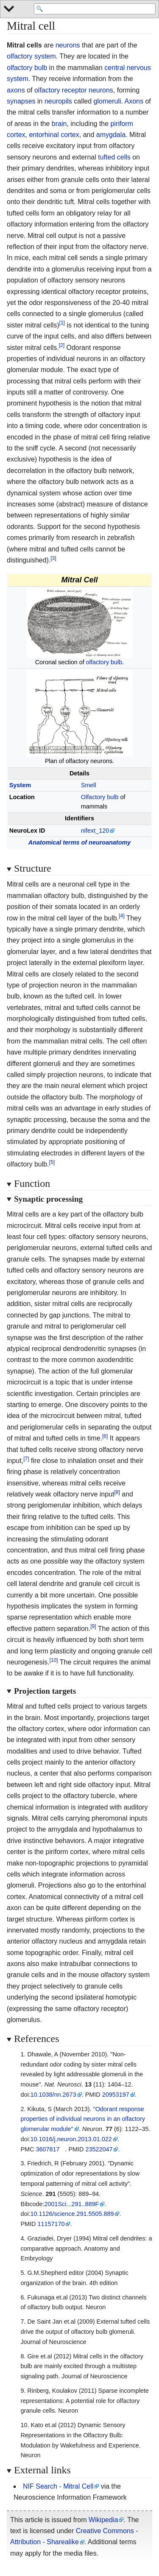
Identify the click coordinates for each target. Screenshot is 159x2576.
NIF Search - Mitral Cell (58, 2486)
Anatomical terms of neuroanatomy (79, 842)
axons (16, 90)
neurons (68, 45)
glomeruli (107, 101)
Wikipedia (103, 2519)
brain (59, 123)
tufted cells (114, 157)
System (20, 785)
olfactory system (31, 56)
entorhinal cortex (54, 134)
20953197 (115, 2094)
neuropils (58, 101)
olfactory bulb (27, 67)
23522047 (98, 2149)
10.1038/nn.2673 (53, 2094)
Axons (134, 101)
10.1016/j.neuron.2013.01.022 (71, 2139)
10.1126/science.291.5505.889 (72, 2213)
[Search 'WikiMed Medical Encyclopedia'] (94, 9)
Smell (88, 785)
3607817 (47, 2149)
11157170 (50, 2224)
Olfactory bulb (100, 797)
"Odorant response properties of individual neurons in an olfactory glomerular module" (82, 2119)
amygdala (111, 134)
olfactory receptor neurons (73, 90)
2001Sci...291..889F (71, 2204)
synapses (21, 101)
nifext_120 (95, 830)
